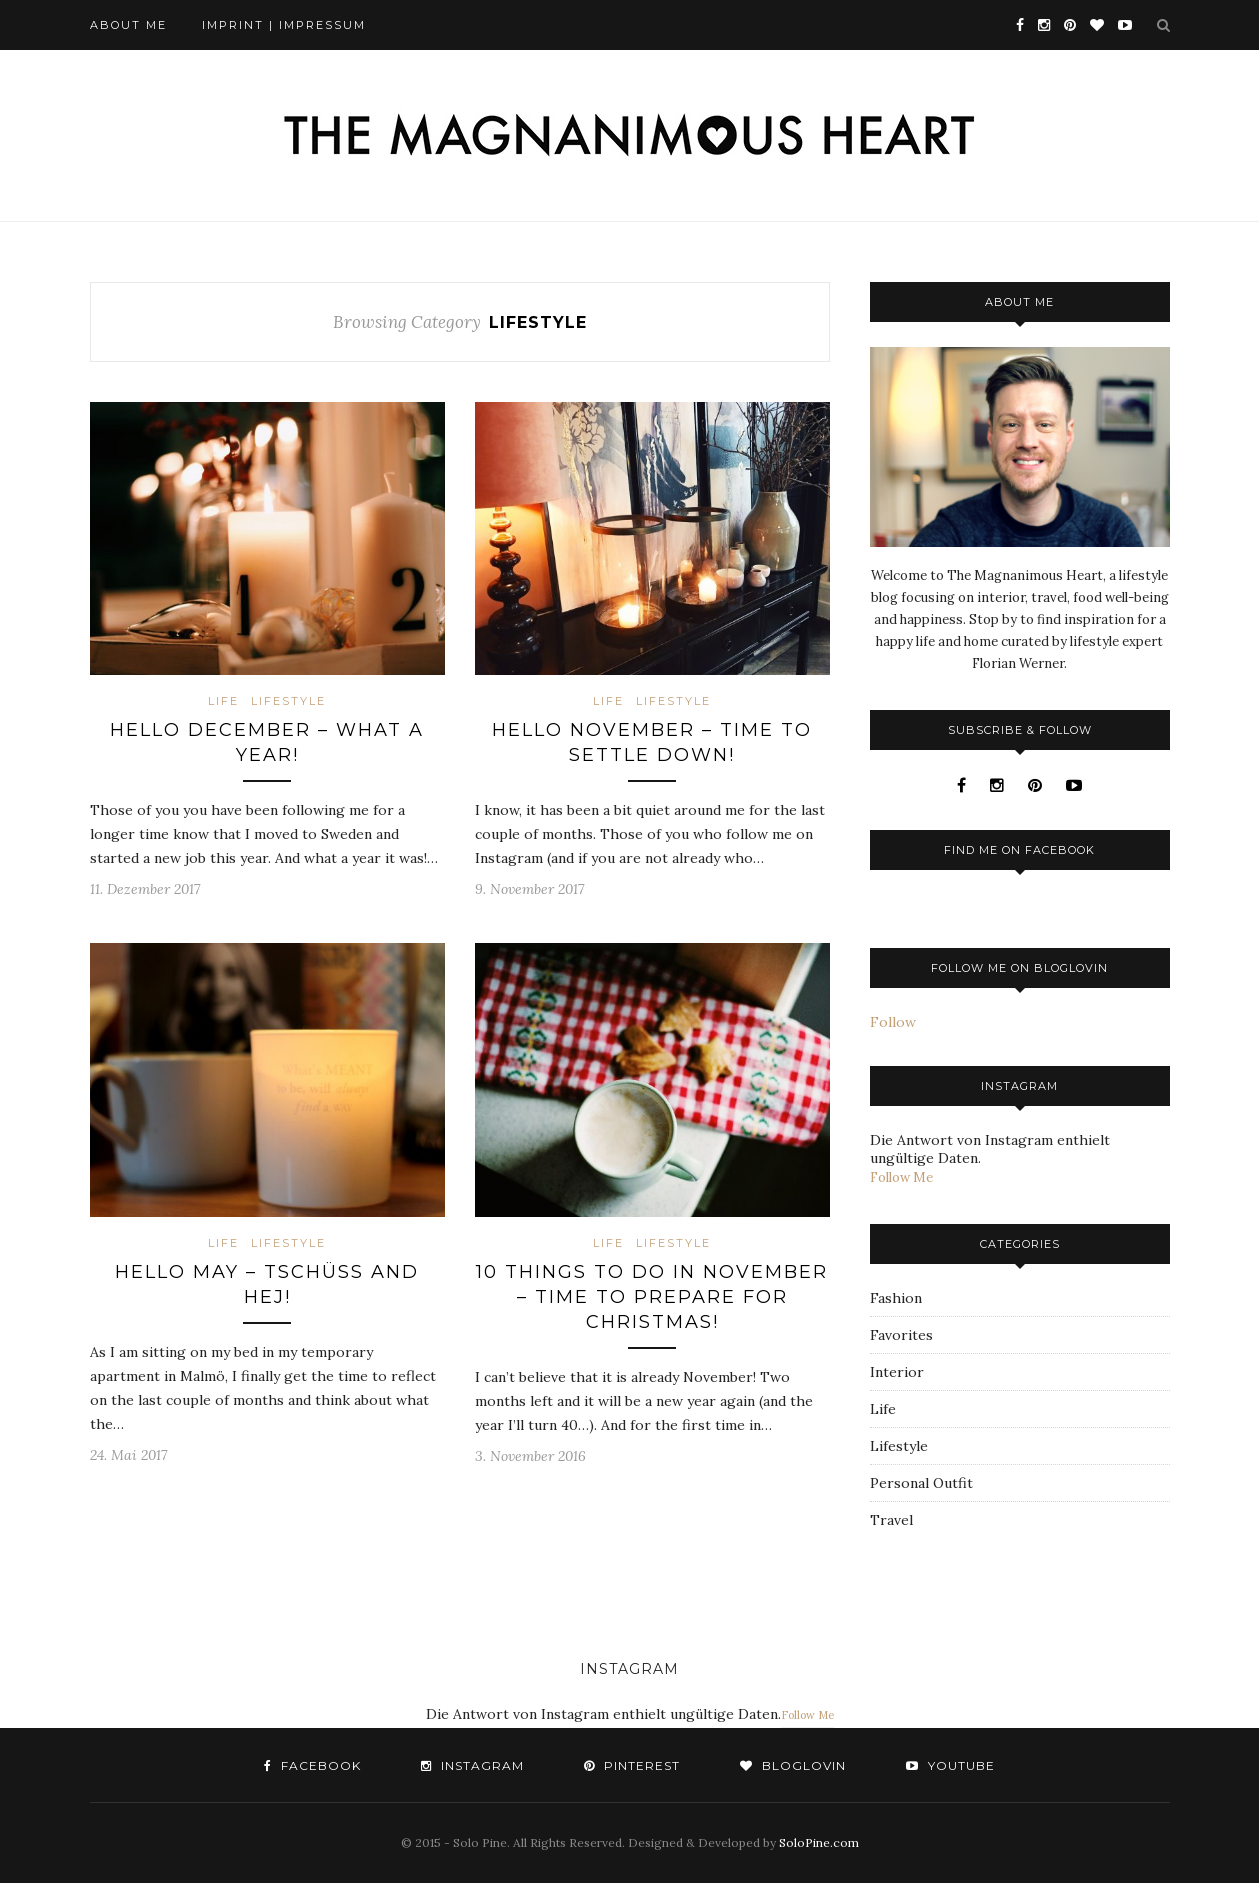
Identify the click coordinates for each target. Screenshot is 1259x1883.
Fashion (896, 1298)
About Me (128, 25)
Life (223, 701)
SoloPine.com (819, 1842)
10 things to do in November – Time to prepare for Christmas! (652, 1297)
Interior (897, 1372)
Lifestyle (288, 701)
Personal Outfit (921, 1483)
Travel (891, 1520)
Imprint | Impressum (284, 25)
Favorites (901, 1335)
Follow (893, 1022)
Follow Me (901, 1177)
